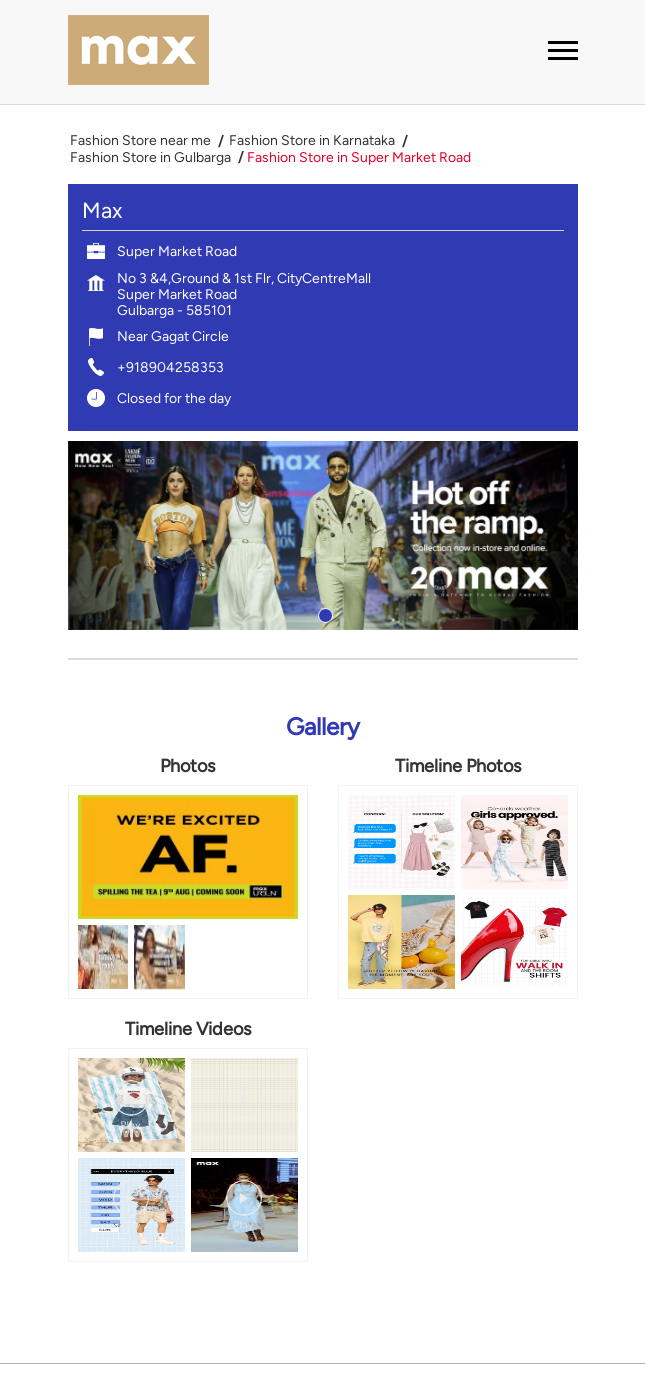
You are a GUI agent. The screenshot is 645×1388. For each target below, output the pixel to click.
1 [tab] (323, 613)
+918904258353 (170, 367)
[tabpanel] (323, 535)
